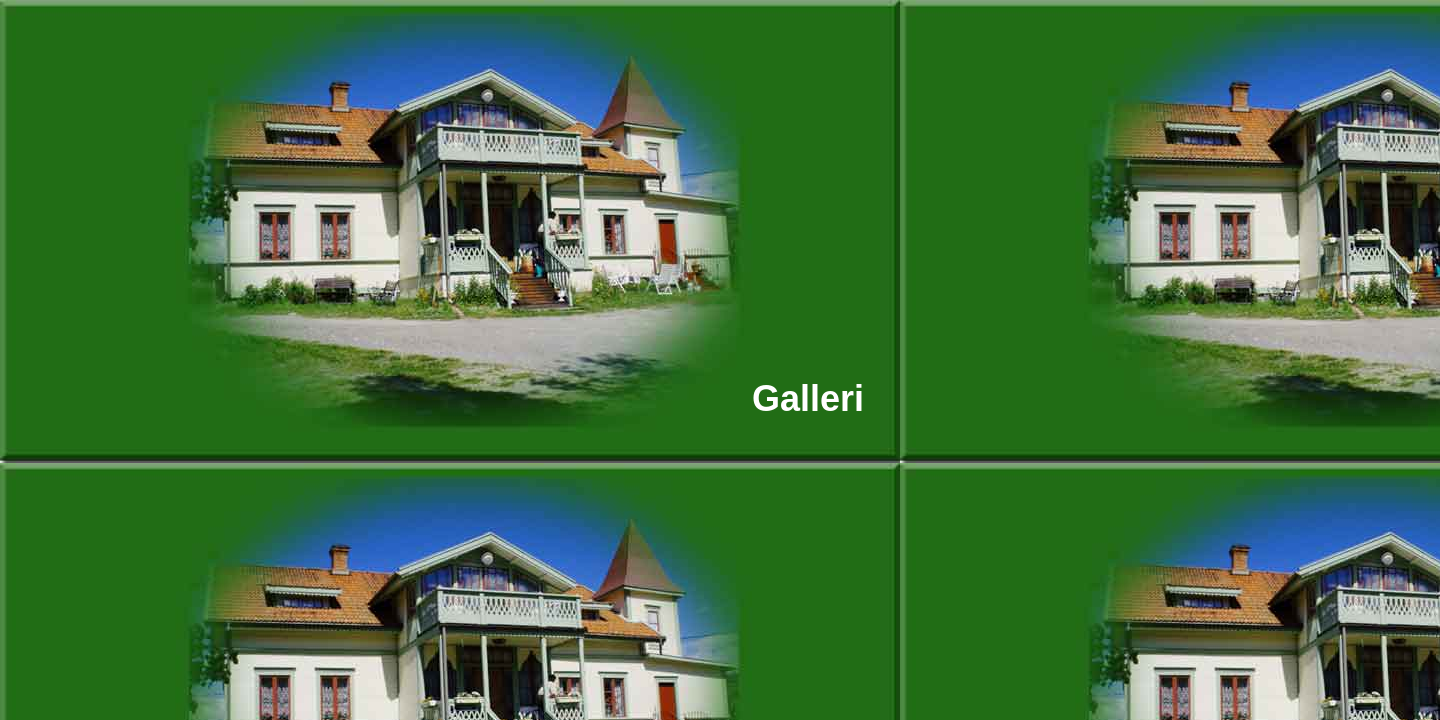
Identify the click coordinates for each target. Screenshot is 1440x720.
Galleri (808, 398)
